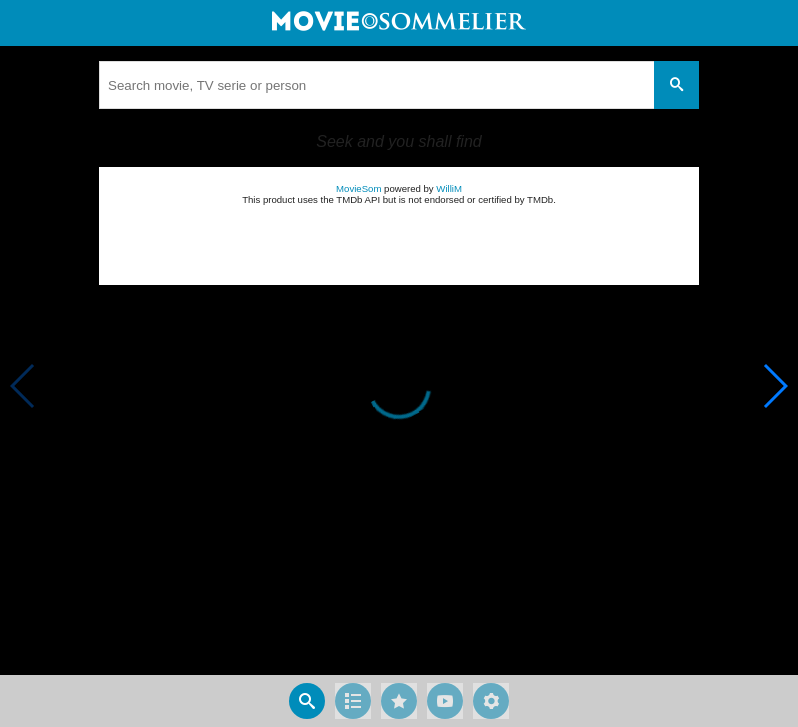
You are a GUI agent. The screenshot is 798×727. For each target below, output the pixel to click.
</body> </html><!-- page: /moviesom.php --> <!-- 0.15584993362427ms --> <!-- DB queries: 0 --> (399, 363)
